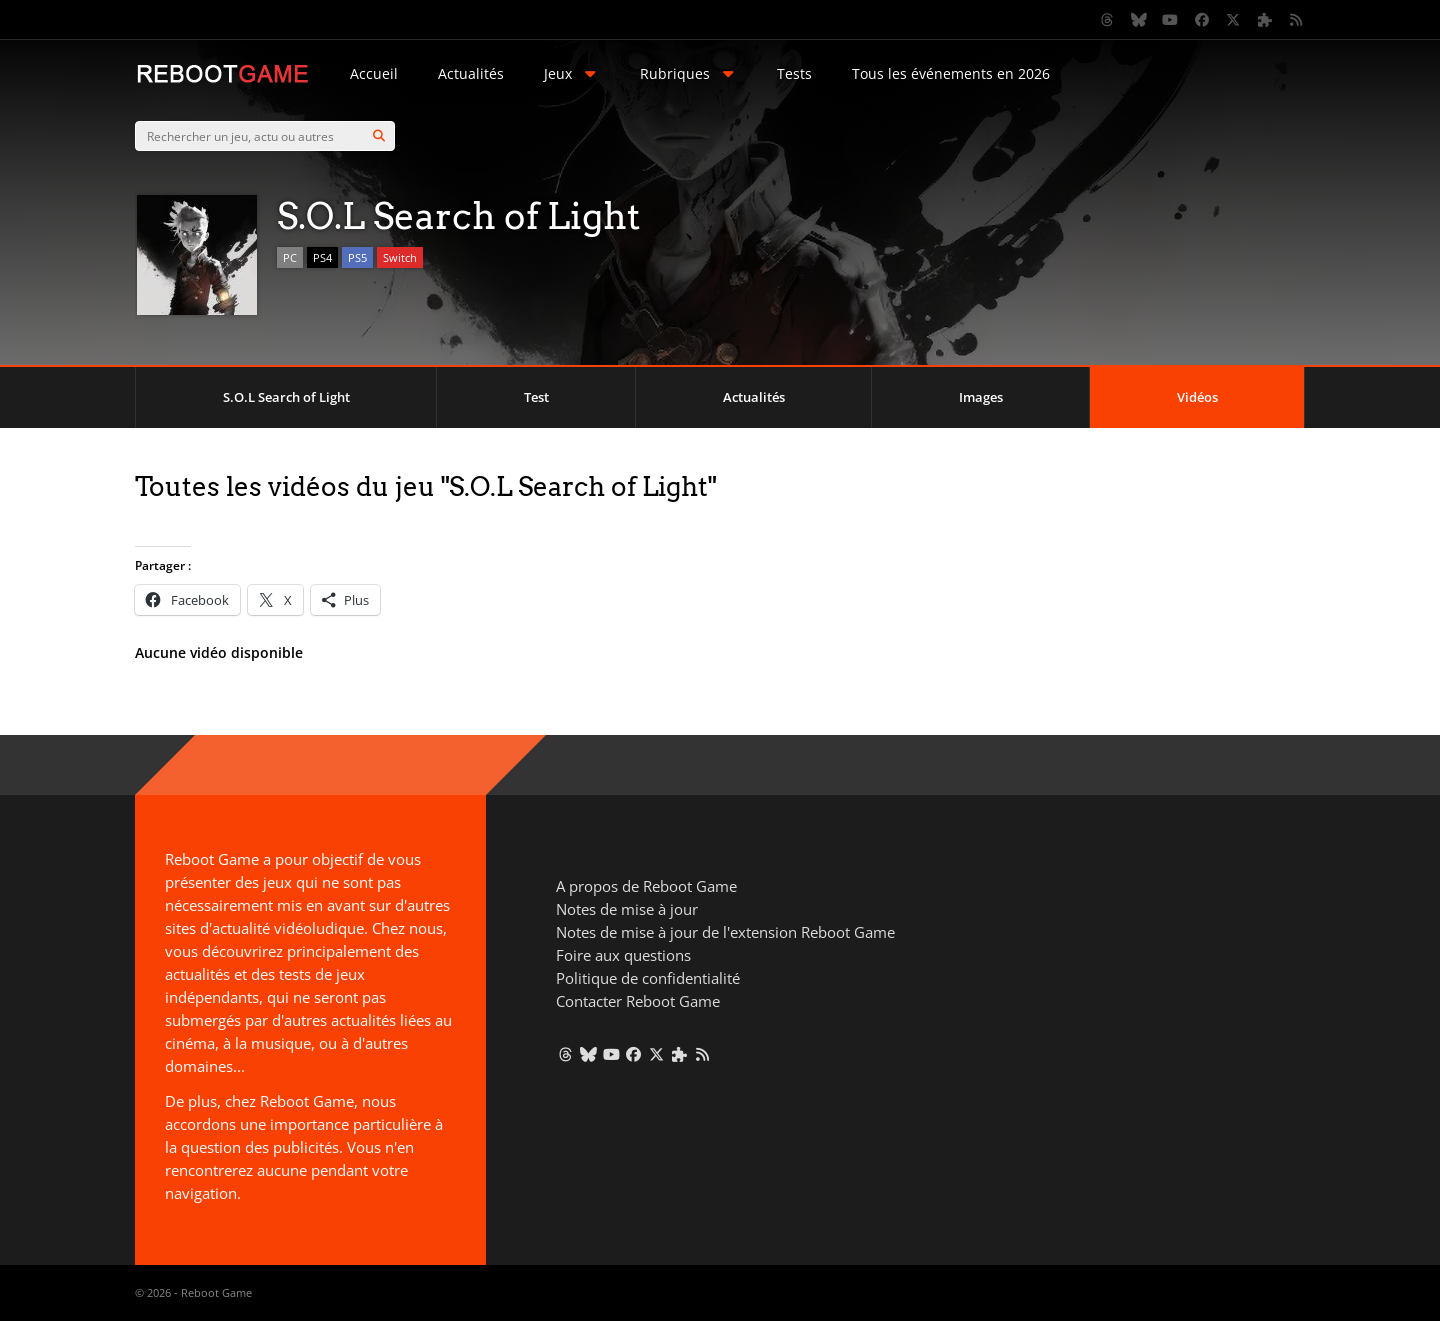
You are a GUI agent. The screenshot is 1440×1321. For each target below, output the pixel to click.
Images (981, 397)
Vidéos (1197, 397)
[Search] (379, 136)
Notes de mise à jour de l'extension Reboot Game (725, 932)
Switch (400, 257)
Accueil (374, 73)
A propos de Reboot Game (646, 886)
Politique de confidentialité (648, 978)
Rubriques (689, 73)
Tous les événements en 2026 (951, 73)
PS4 (322, 257)
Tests (794, 73)
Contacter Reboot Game (638, 1001)
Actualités (471, 73)
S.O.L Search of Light (286, 397)
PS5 (357, 257)
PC (290, 257)
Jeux (572, 73)
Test (536, 397)
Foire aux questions (623, 955)
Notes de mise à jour (627, 909)
